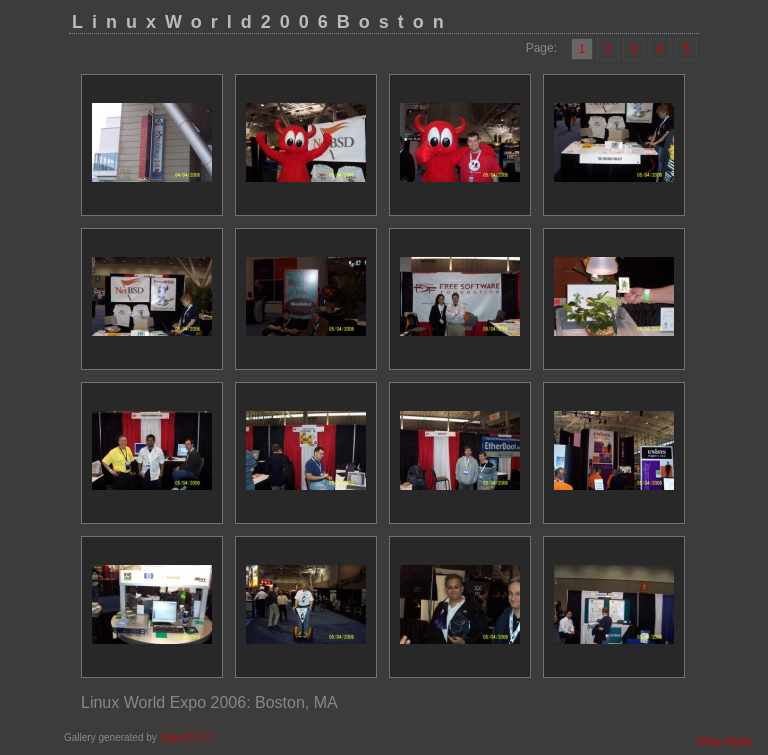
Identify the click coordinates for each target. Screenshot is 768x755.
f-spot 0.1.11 (188, 737)
